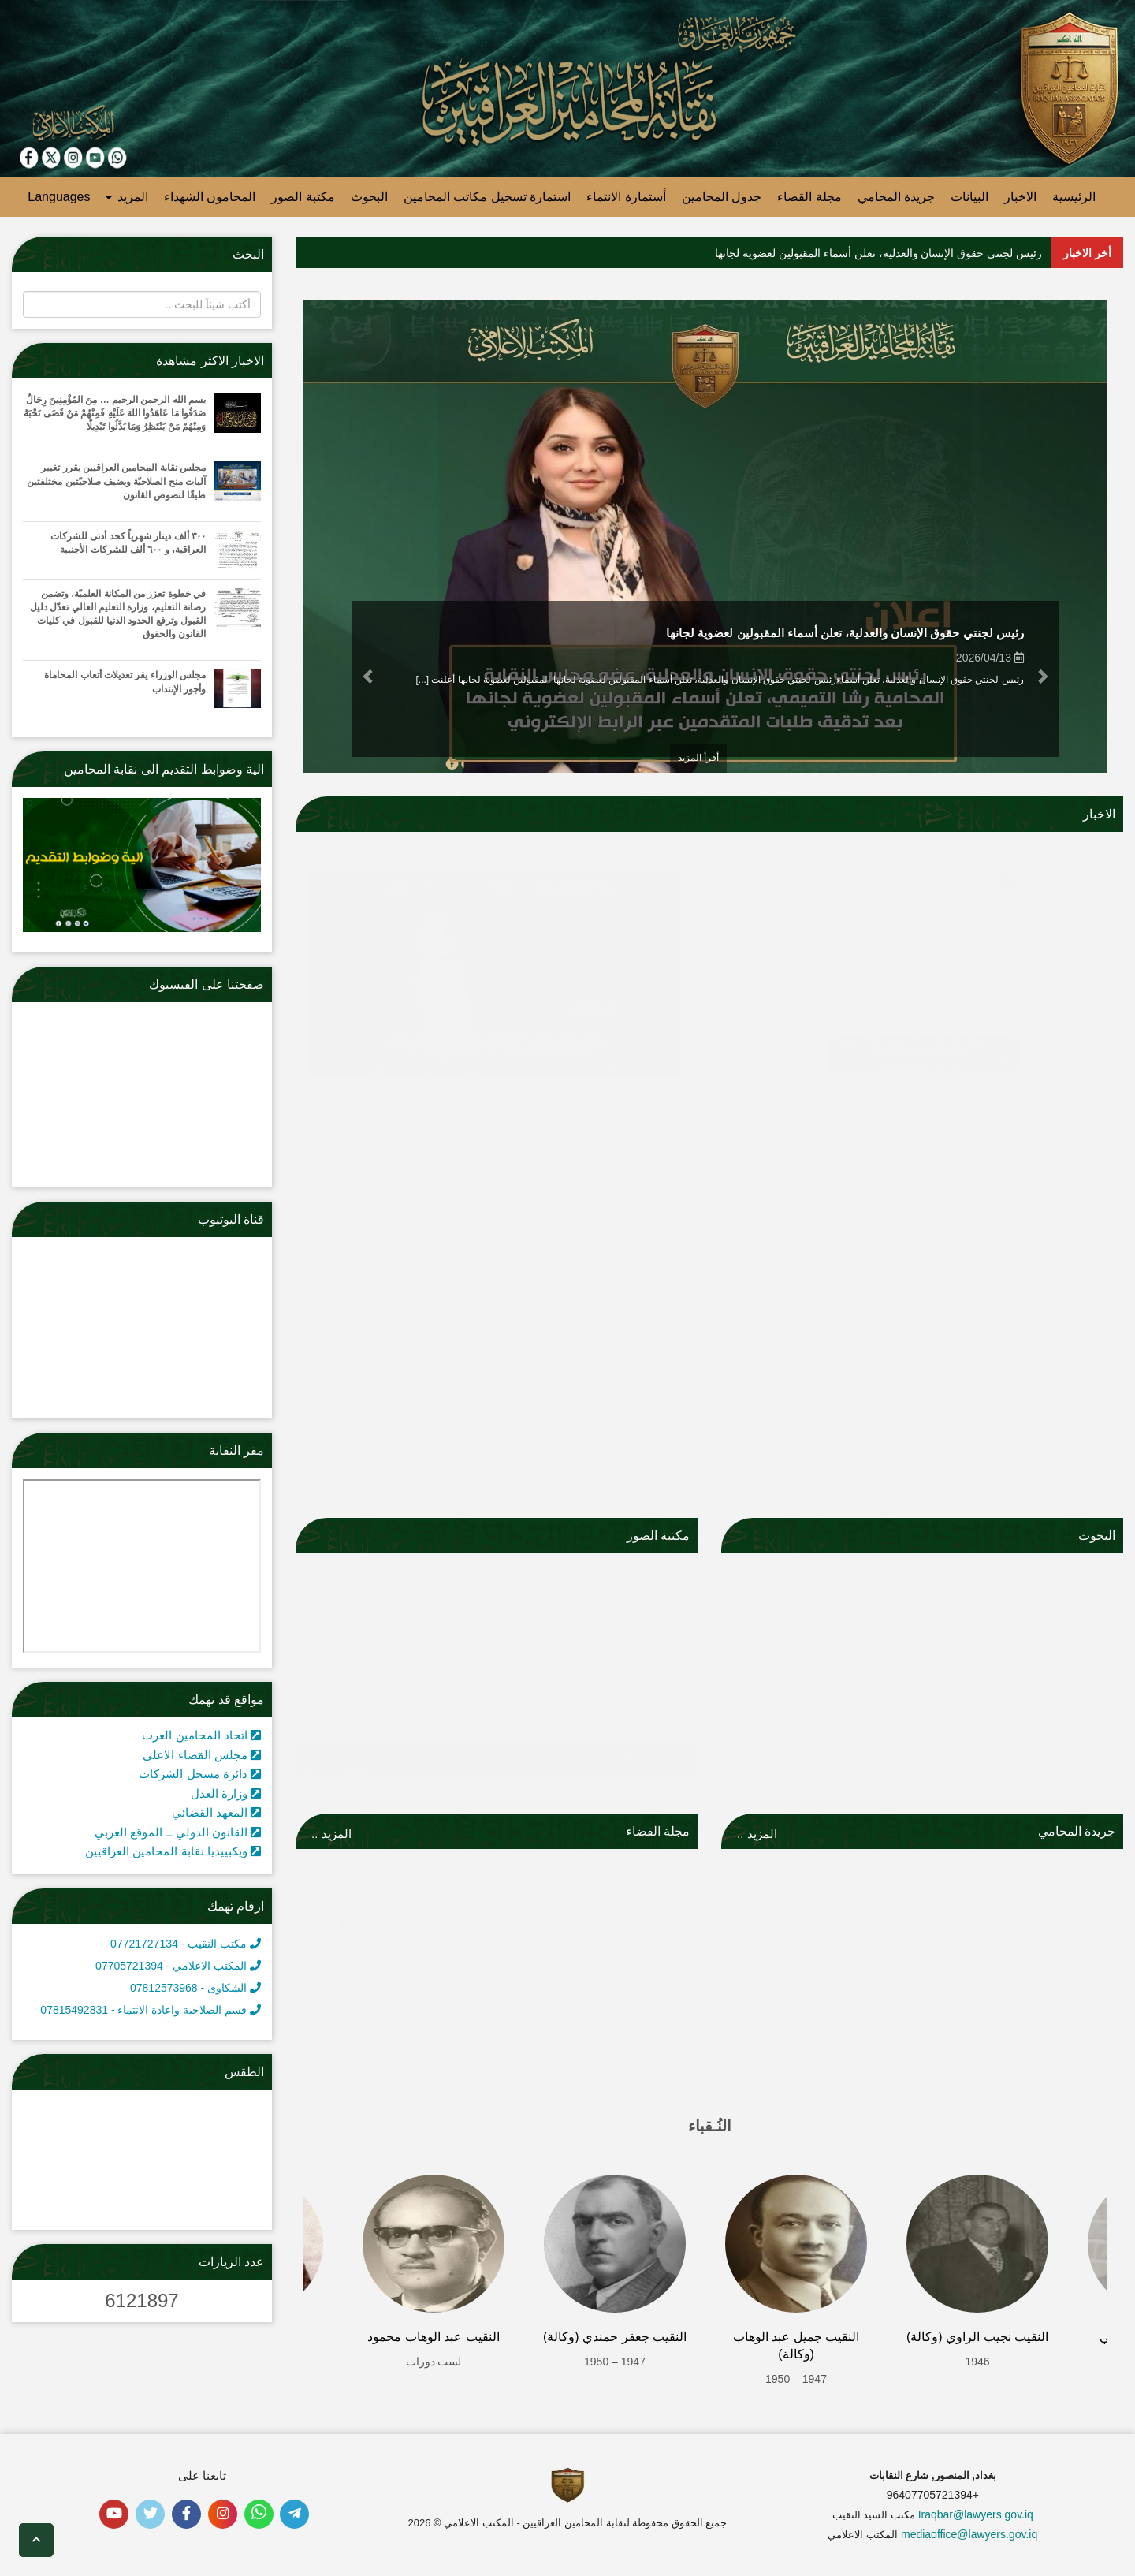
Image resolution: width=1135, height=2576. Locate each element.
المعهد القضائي (216, 1812)
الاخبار (1020, 196)
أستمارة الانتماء (625, 196)
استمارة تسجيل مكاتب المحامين (487, 196)
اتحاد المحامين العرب (201, 1735)
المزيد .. (757, 1833)
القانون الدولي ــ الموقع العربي (178, 1832)
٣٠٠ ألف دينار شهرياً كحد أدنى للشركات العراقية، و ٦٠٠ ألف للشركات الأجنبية (128, 543)
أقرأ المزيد (698, 757)
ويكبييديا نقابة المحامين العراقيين (173, 1851)
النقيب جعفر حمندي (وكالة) (615, 2336)
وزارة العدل (226, 1793)
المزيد (126, 196)
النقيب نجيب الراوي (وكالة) (977, 2336)
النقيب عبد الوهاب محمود (433, 2336)
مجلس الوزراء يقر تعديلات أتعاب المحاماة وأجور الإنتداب (125, 681)
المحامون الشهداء (209, 196)
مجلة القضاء (809, 196)
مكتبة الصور (302, 196)
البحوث (369, 196)
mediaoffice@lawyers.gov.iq (969, 2534)
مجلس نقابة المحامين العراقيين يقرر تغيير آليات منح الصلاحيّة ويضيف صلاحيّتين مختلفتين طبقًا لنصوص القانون (116, 481)
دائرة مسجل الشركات (200, 1773)
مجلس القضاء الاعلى (202, 1754)
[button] (1046, 676)
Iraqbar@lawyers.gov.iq (975, 2514)
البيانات (969, 196)
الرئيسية (1074, 196)
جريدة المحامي (896, 196)
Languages (59, 196)
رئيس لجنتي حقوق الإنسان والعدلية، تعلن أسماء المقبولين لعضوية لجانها (878, 253)
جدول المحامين (721, 196)
